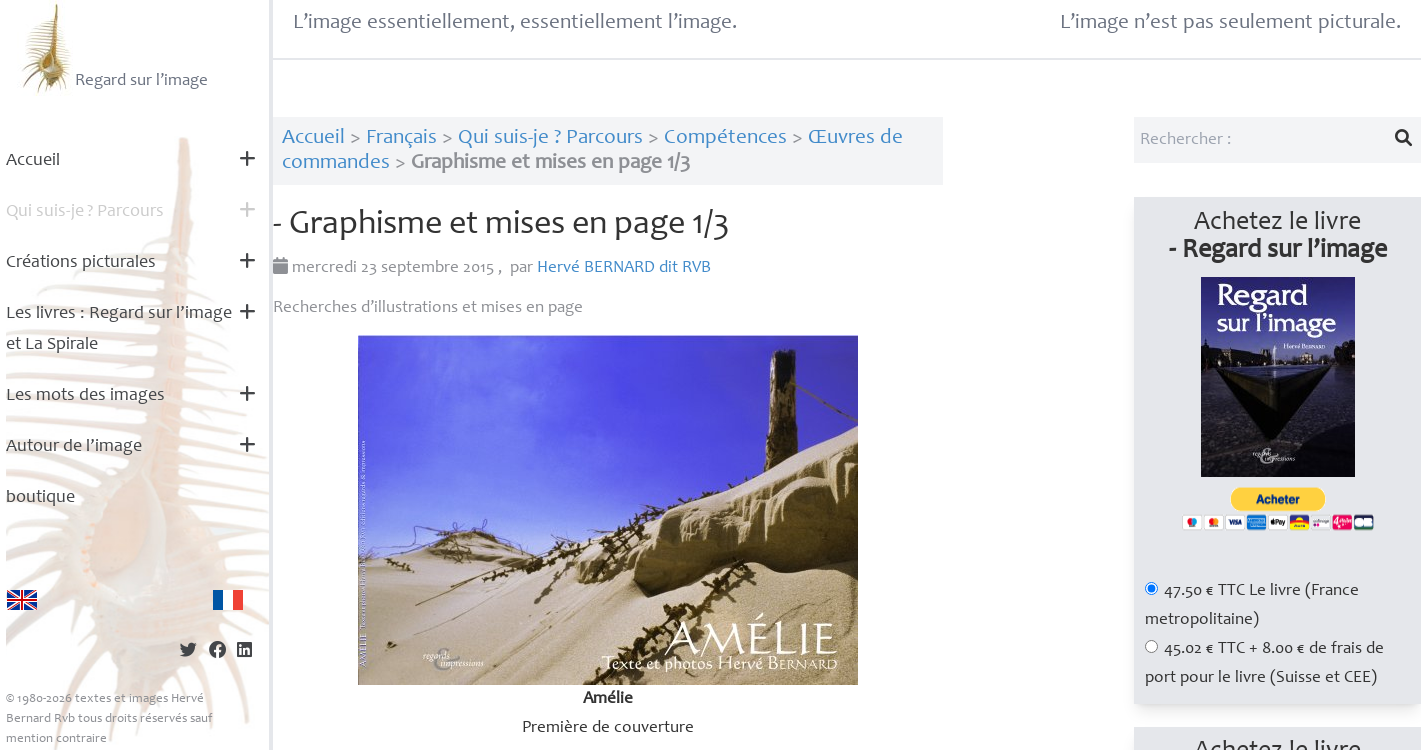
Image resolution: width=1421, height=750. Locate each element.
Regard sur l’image (112, 48)
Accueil (33, 161)
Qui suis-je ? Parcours (550, 138)
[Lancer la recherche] (1404, 140)
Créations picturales (81, 263)
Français (401, 138)
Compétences (725, 138)
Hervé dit (624, 268)
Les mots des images (85, 396)
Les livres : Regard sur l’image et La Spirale (119, 329)
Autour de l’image (74, 447)
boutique (40, 498)
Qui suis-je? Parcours (85, 212)
